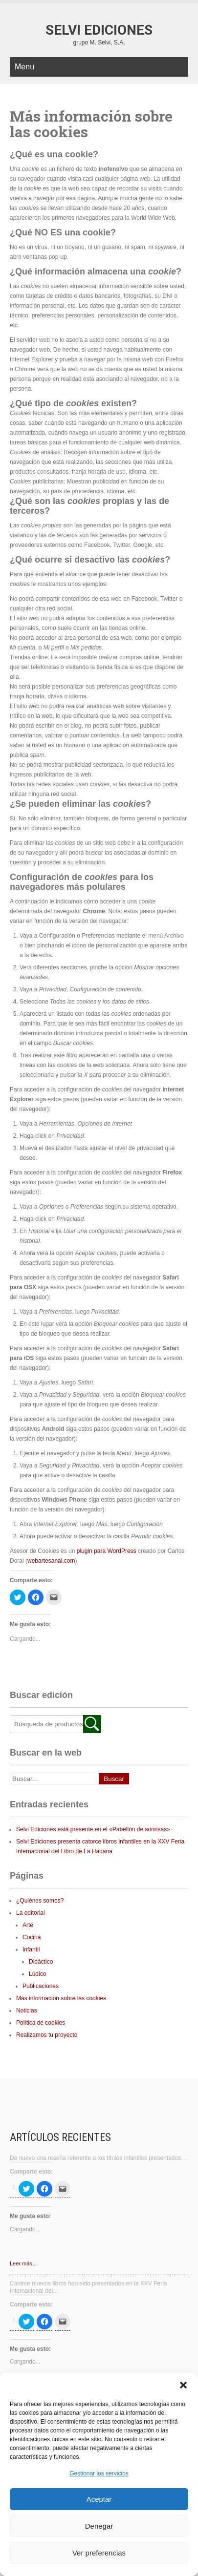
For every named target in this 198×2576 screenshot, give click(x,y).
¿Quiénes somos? (40, 1900)
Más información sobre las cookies (61, 1998)
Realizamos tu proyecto (46, 2034)
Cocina (31, 1937)
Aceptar (99, 2499)
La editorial (30, 1912)
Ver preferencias (99, 2553)
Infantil (31, 1949)
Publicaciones (40, 1986)
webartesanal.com (51, 1560)
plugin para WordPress (106, 1551)
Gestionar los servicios (99, 2473)
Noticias (26, 2010)
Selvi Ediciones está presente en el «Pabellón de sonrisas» (93, 1829)
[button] (183, 2385)
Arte (27, 1925)
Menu (24, 67)
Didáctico (41, 1961)
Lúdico (37, 1973)
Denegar (99, 2526)
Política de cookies (40, 2022)
